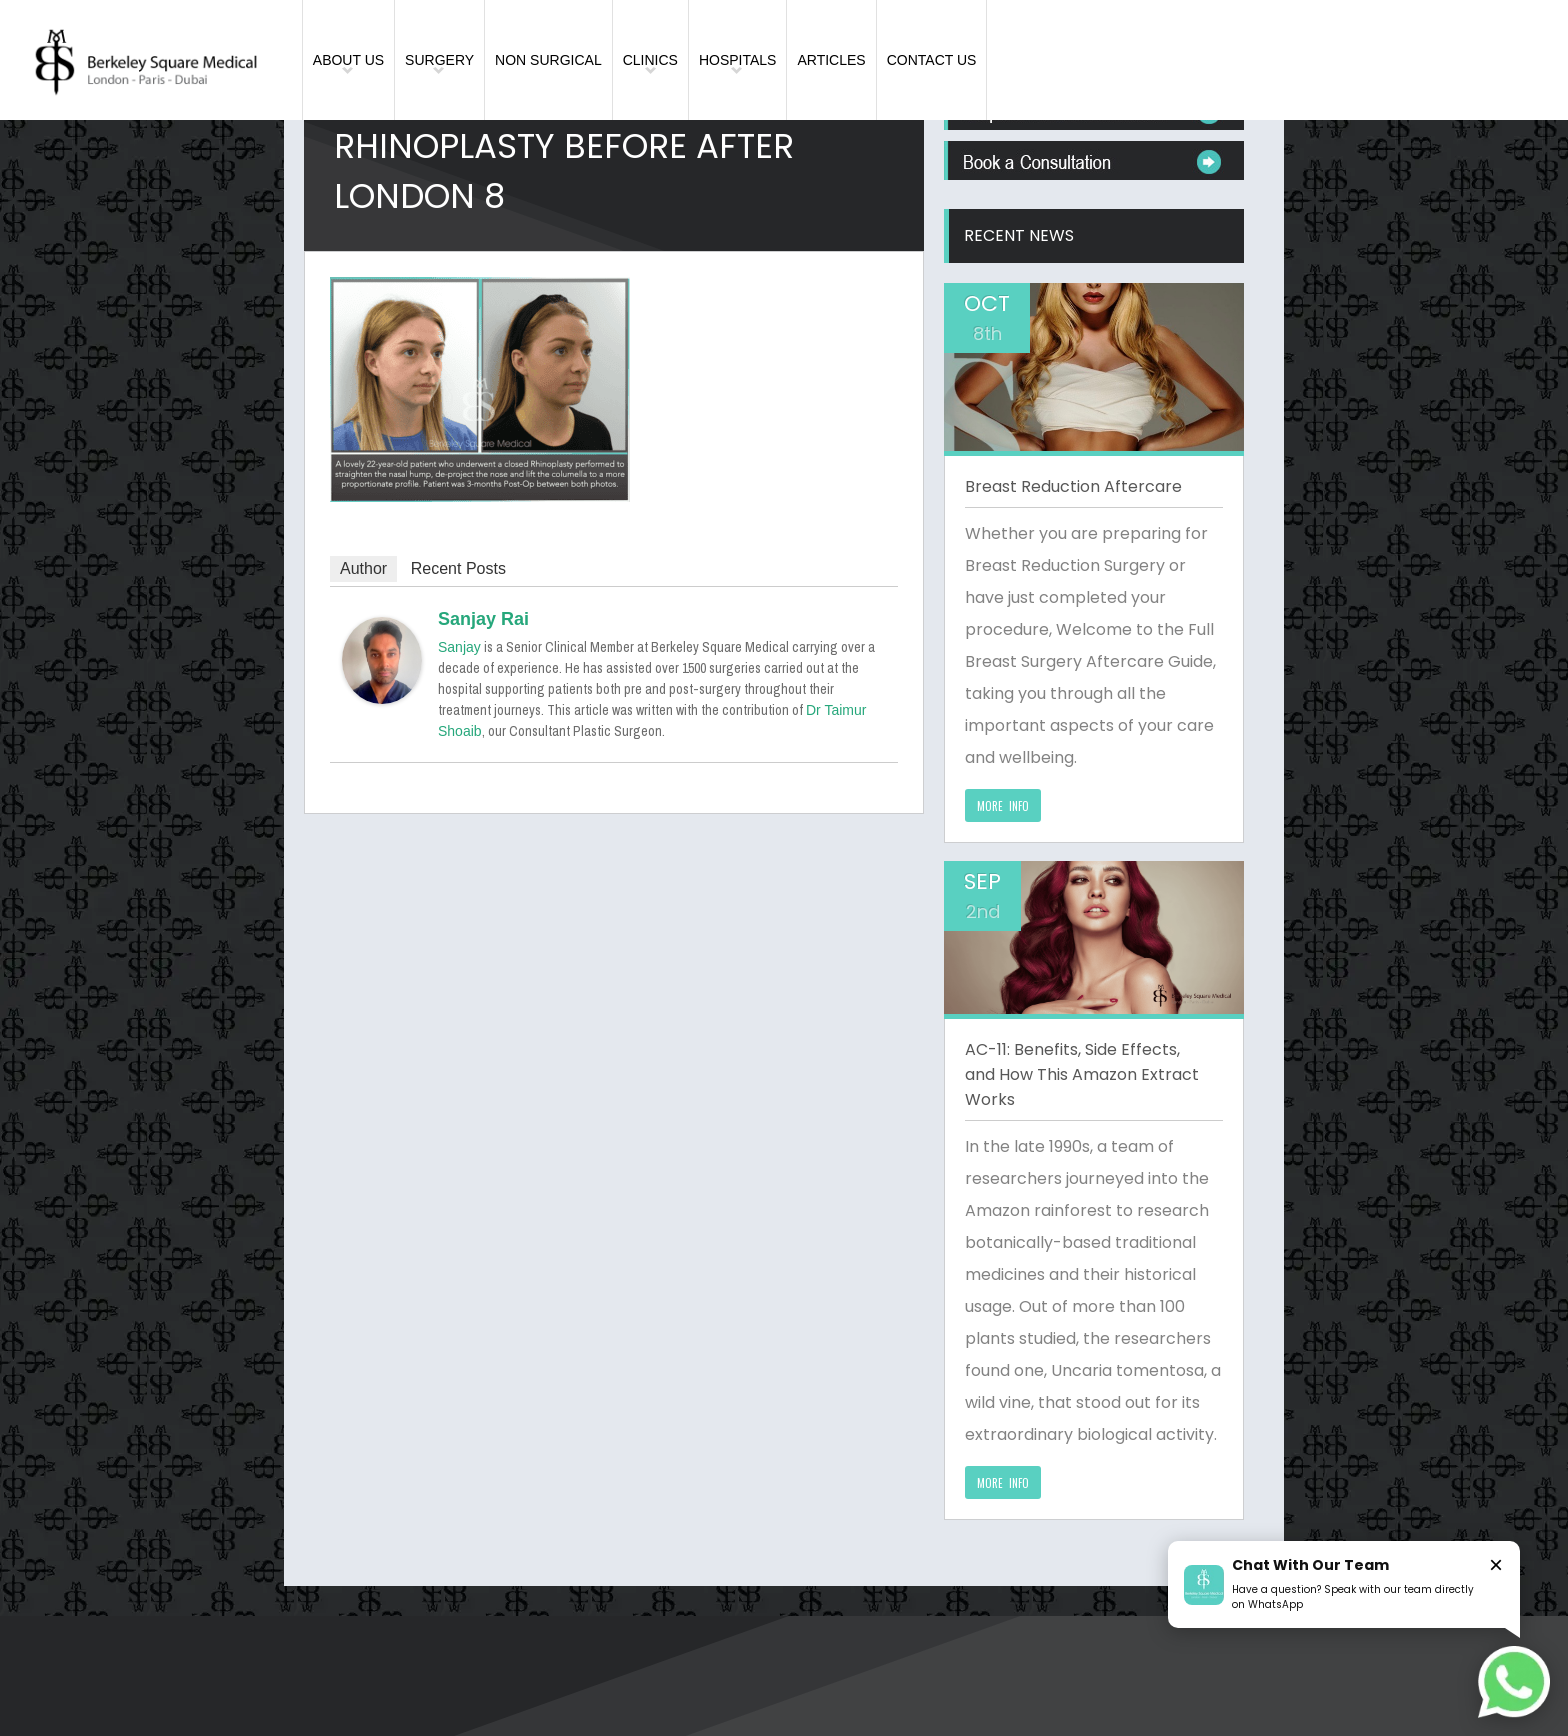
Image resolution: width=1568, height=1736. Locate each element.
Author (363, 568)
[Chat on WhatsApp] (1514, 1682)
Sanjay (459, 647)
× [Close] (1496, 1564)
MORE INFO (1003, 806)
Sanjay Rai (483, 619)
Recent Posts (458, 568)
